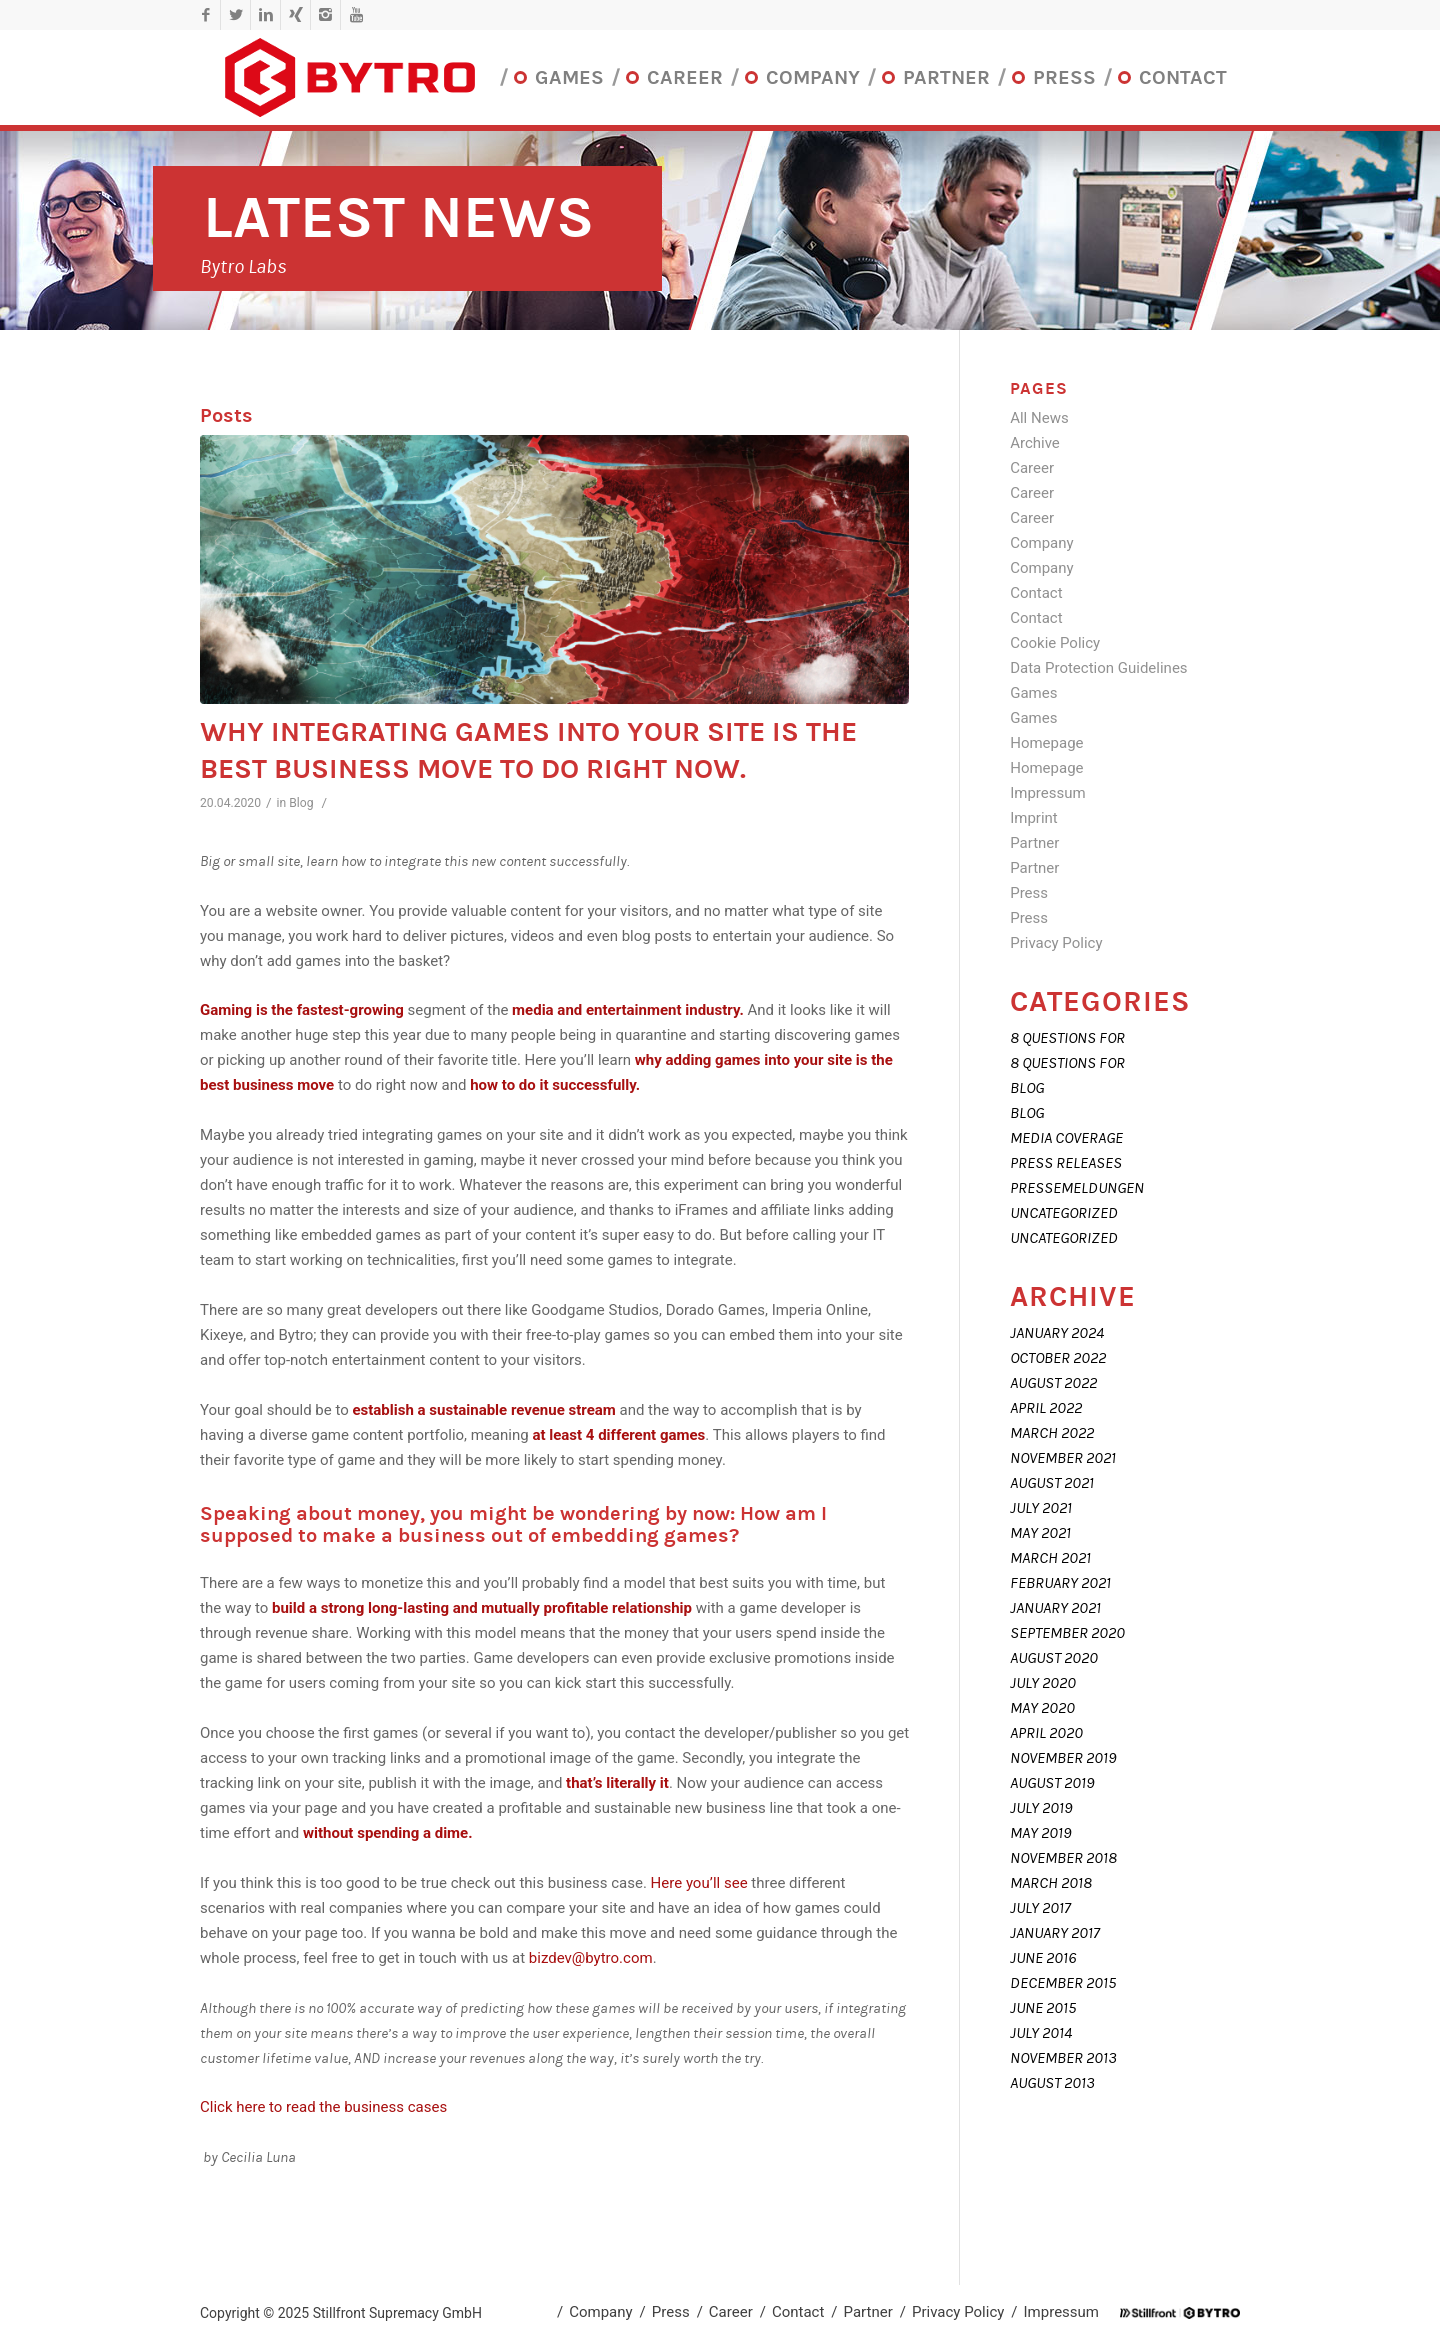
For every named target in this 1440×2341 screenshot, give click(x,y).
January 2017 (1055, 1933)
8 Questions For (1067, 1038)
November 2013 (1063, 2058)
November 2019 (1063, 1758)
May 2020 (1042, 1708)
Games (1033, 693)
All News (1039, 418)
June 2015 (1043, 2008)
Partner (1034, 843)
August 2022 (1053, 1383)
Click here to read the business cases (323, 2107)
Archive (1035, 443)
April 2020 (1046, 1733)
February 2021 (1060, 1583)
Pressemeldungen (1077, 1188)
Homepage (1046, 743)
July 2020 (1043, 1683)
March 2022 (1052, 1433)
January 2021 (1055, 1608)
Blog (301, 803)
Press (1029, 893)
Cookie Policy (1055, 643)
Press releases (1066, 1163)
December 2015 (1063, 1983)
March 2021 (1050, 1558)
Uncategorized (1064, 1213)
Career (1032, 468)
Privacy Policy (1056, 943)
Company (1041, 543)
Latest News (398, 217)
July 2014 (1041, 2033)
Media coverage (1066, 1138)
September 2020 (1067, 1633)
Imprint (1034, 818)
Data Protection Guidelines (1098, 668)
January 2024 (1057, 1333)
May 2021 (1040, 1533)
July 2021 (1041, 1508)
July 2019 (1041, 1808)
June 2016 (1043, 1958)
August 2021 (1052, 1483)
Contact (1036, 593)
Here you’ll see (701, 1883)
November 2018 (1063, 1858)
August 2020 (1054, 1658)
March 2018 (1051, 1883)
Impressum (1047, 793)
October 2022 (1058, 1358)
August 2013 (1052, 2083)
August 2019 (1052, 1783)
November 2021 (1063, 1458)
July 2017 (1040, 1908)
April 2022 (1046, 1408)
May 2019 (1040, 1833)
